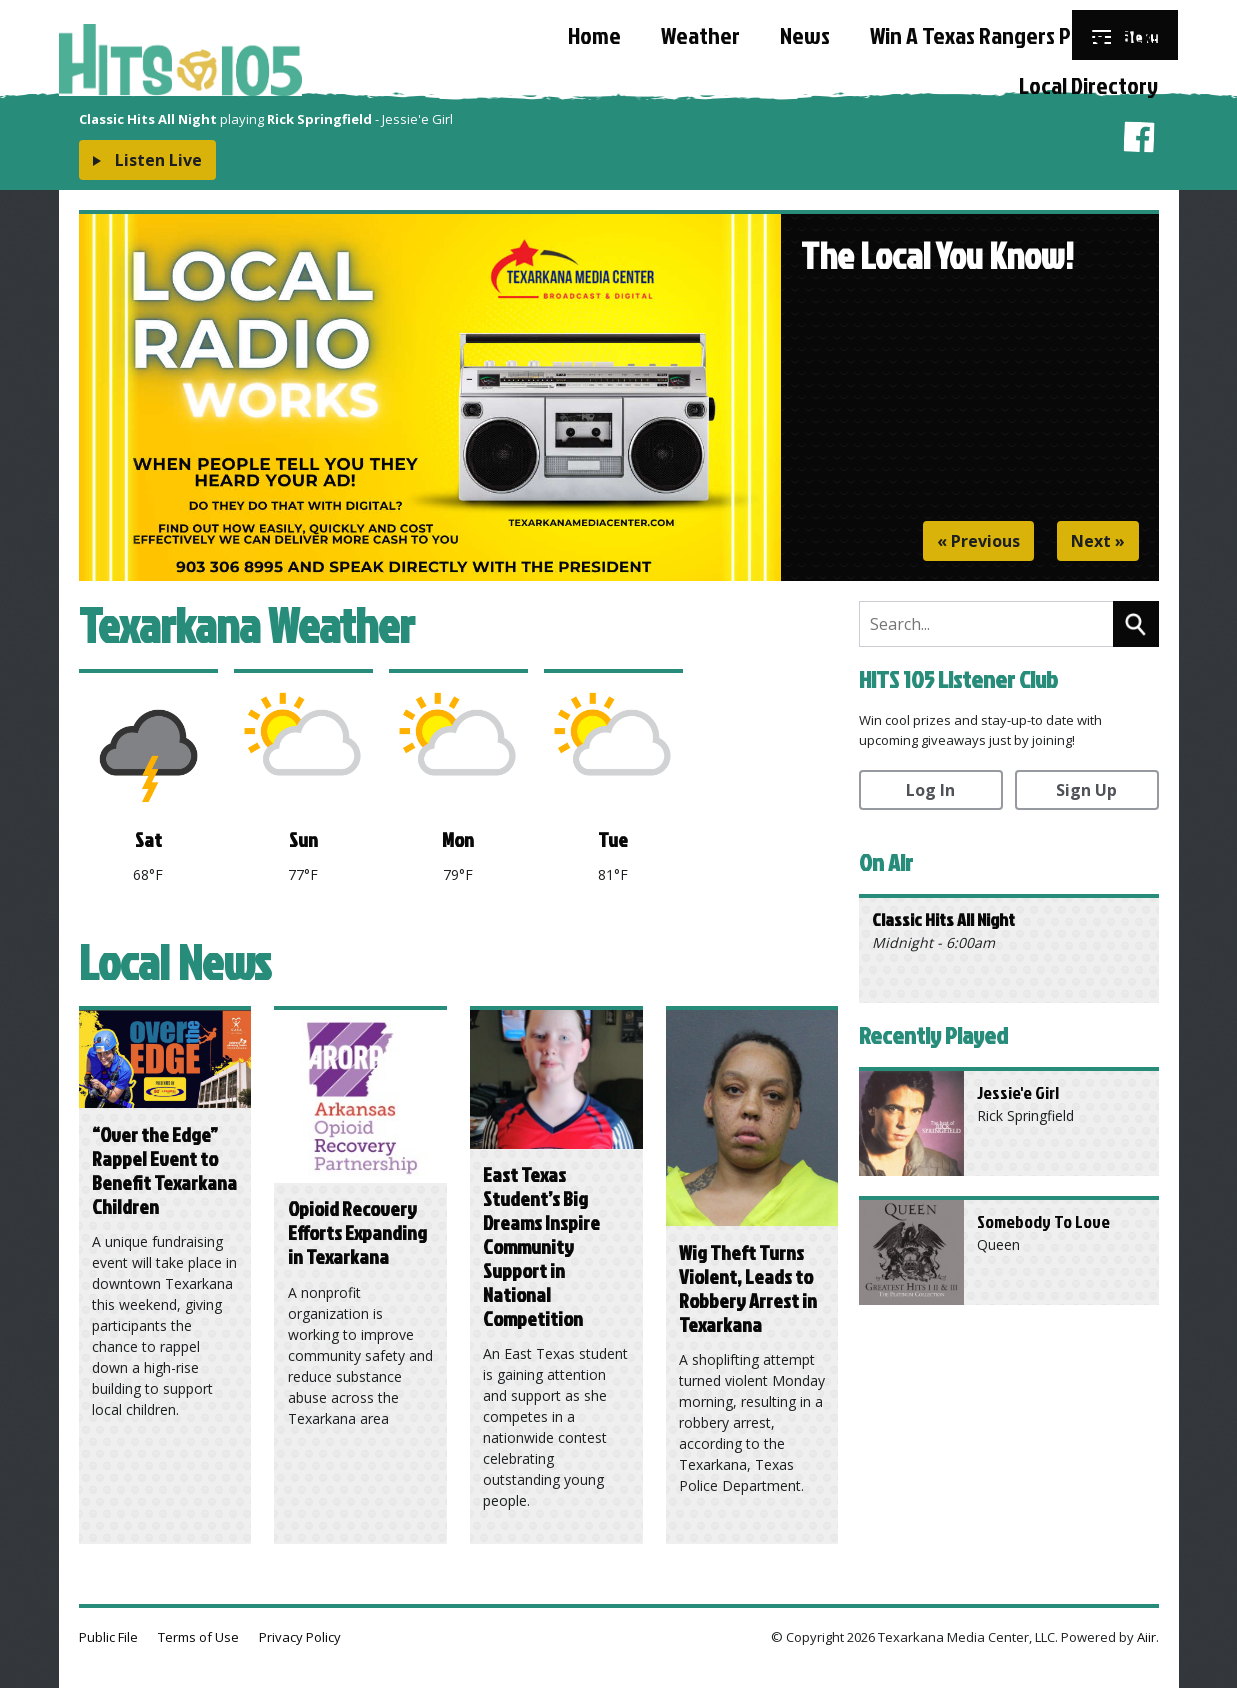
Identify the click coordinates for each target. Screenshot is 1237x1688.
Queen (998, 1244)
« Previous (978, 541)
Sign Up (1086, 790)
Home (594, 35)
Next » (1098, 541)
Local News (175, 961)
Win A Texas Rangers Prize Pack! (1014, 35)
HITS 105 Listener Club (958, 679)
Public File (108, 1637)
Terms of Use (198, 1637)
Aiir (1146, 1637)
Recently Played (933, 1035)
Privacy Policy (300, 1637)
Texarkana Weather (246, 624)
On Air (886, 862)
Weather (700, 35)
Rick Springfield (1025, 1115)
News (805, 35)
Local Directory (1088, 85)
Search (1136, 624)
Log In (930, 790)
